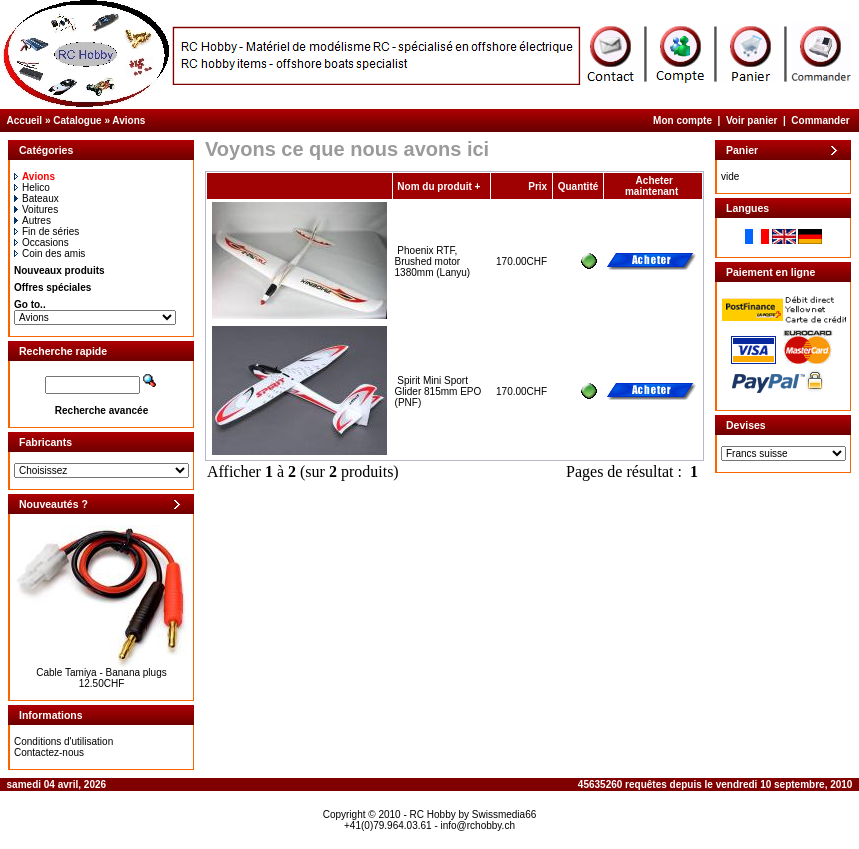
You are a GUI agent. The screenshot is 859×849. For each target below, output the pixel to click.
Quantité (578, 186)
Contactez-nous (49, 752)
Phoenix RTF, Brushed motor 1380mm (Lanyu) (433, 261)
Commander (820, 120)
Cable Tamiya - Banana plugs (101, 672)
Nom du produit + (438, 186)
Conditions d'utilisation (63, 741)
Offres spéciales (52, 287)
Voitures (36, 209)
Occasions (41, 242)
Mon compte (682, 120)
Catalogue (77, 120)
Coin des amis (49, 253)
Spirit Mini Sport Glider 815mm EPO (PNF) (438, 391)
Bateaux (36, 198)
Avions (128, 120)
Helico (32, 187)
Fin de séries (46, 231)
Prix (537, 186)
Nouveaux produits (59, 270)
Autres (32, 220)
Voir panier (752, 120)
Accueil (25, 120)
